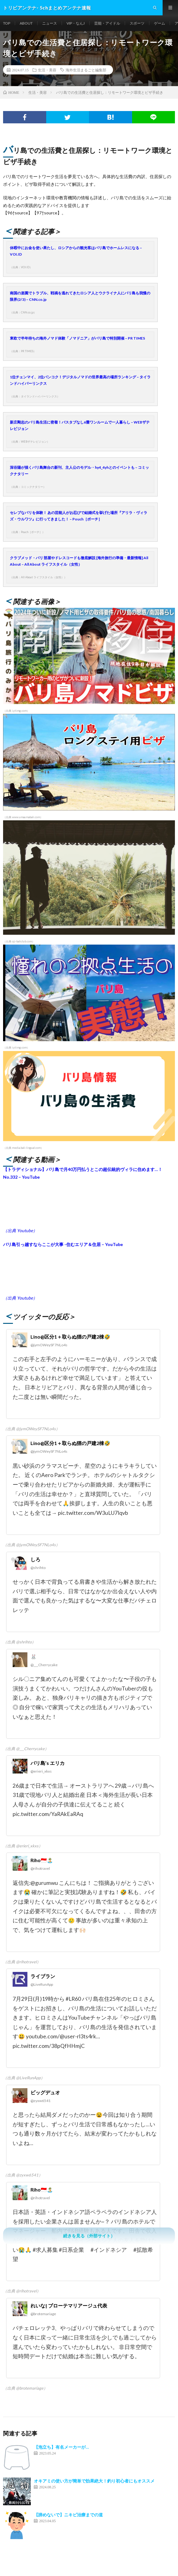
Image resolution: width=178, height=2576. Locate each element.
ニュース (49, 23)
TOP (6, 23)
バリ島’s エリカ (47, 1763)
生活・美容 (47, 70)
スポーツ (137, 23)
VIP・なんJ (76, 23)
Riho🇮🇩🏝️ (41, 1860)
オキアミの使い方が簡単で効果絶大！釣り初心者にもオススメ (94, 2480)
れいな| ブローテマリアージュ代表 (68, 2305)
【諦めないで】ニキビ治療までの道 (68, 2514)
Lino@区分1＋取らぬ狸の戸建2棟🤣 (70, 1337)
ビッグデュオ (45, 2092)
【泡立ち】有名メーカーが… (61, 2447)
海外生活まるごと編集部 (86, 70)
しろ (35, 1559)
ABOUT (26, 23)
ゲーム (159, 23)
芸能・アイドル (107, 23)
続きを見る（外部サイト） (89, 2235)
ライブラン (42, 1976)
